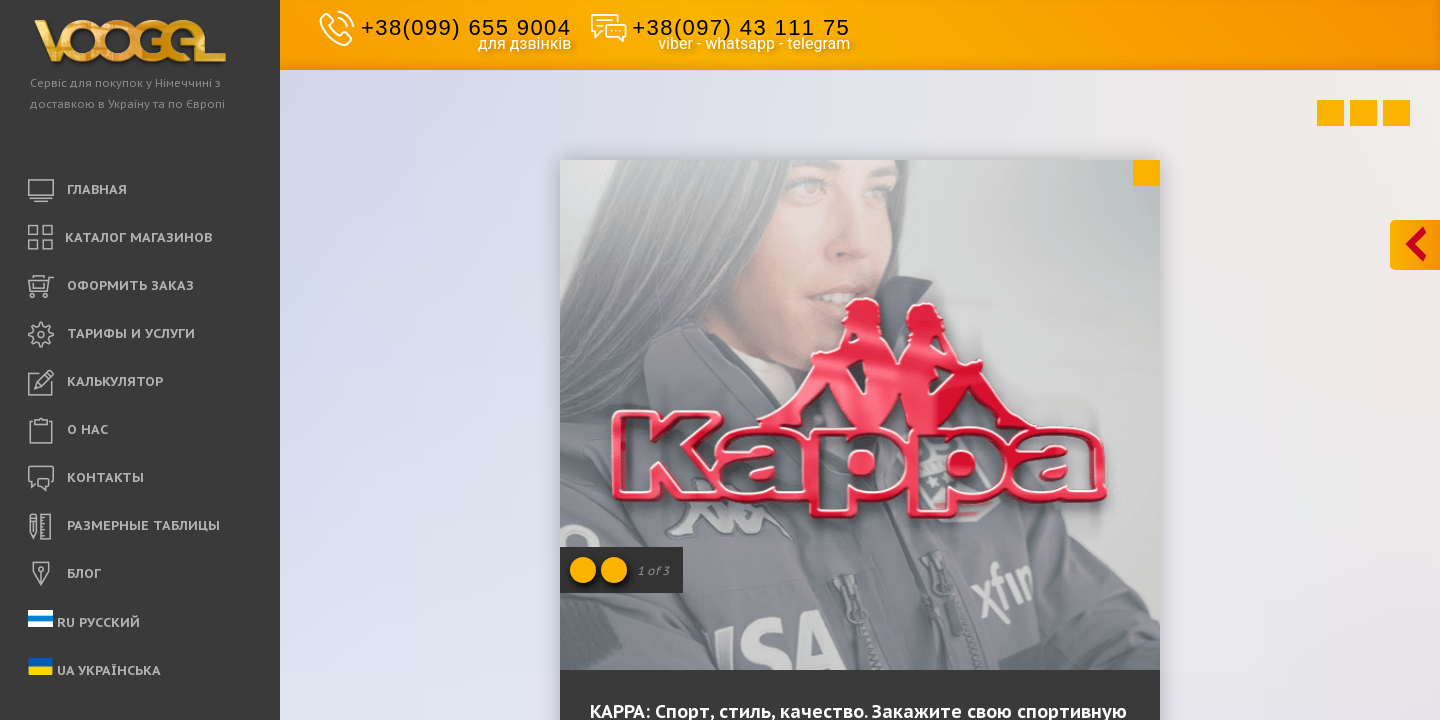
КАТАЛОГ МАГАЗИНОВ (120, 238)
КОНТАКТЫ (86, 479)
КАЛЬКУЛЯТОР (95, 383)
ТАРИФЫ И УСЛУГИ (111, 335)
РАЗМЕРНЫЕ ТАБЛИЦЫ (124, 527)
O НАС (68, 431)
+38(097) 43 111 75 (741, 27)
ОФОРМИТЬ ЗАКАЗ (111, 287)
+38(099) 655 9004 (466, 27)
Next (1396, 113)
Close (1146, 173)
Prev (1330, 113)
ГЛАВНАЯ (77, 191)
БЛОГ (64, 575)
